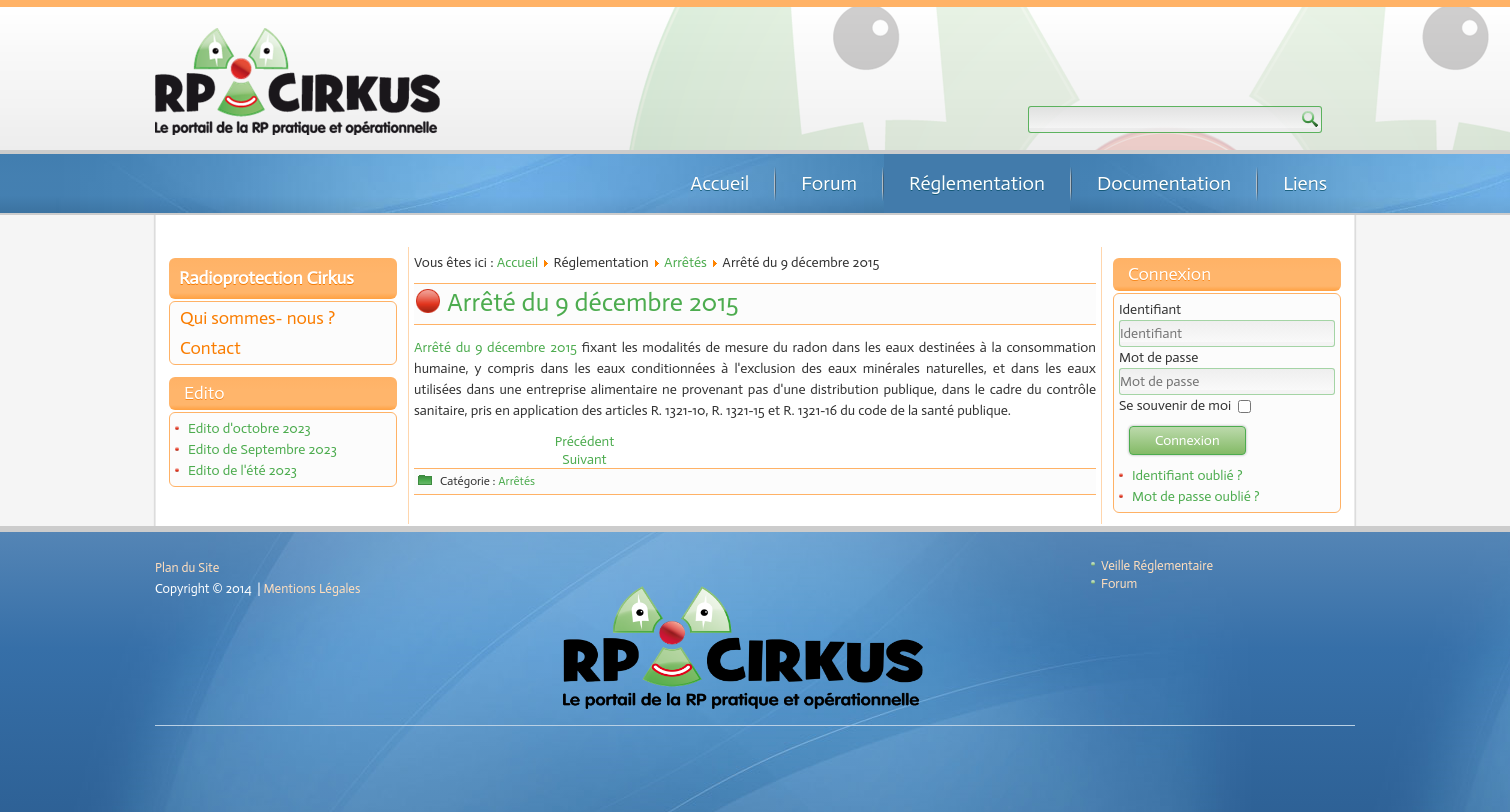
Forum (829, 183)
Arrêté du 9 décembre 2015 (593, 302)
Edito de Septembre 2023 (262, 449)
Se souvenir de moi (1175, 405)
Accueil (719, 183)
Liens (1305, 183)
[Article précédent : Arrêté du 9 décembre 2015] (585, 441)
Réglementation (977, 183)
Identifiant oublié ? (1187, 475)
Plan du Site (187, 567)
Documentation (1164, 183)
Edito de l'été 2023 (242, 470)
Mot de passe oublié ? (1196, 496)
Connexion (1187, 440)
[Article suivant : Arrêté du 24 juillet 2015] (584, 459)
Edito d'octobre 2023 (249, 428)
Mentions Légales (312, 588)
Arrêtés (685, 262)
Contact (210, 348)
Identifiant (1150, 309)
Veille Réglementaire (1157, 565)
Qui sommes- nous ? (257, 318)
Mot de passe (1158, 357)
